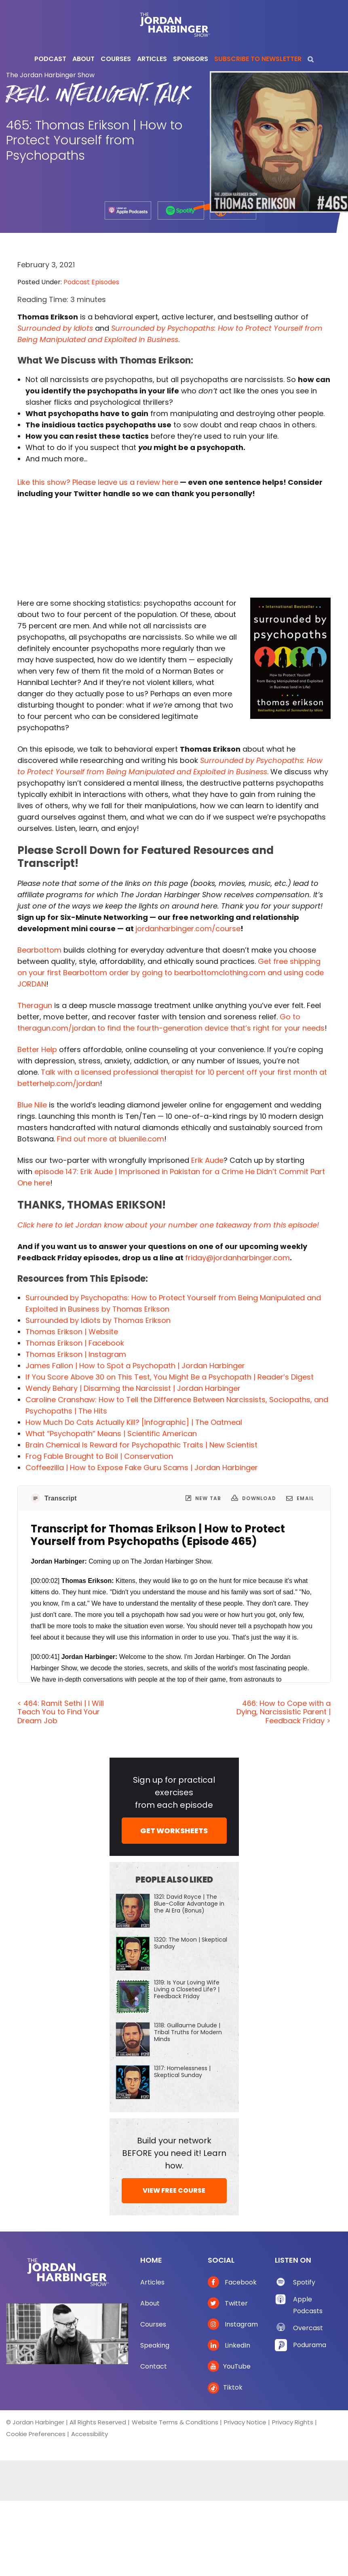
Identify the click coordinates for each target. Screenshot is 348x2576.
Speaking (154, 2345)
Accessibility (89, 2434)
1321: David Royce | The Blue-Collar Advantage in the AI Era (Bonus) (189, 1904)
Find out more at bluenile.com (110, 1139)
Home (151, 2260)
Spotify (304, 2282)
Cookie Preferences (35, 2434)
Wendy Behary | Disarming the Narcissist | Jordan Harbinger (132, 1388)
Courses (153, 2324)
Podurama (309, 2345)
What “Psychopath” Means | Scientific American (111, 1434)
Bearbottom (39, 950)
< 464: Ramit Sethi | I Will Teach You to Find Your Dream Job (60, 1712)
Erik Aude (207, 1160)
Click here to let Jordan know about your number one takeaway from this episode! (168, 1225)
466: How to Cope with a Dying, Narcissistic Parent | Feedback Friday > (283, 1712)
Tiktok (225, 2387)
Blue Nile (32, 1105)
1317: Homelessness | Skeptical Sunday (182, 2071)
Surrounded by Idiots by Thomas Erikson (98, 1320)
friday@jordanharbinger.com (237, 1258)
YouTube (229, 2366)
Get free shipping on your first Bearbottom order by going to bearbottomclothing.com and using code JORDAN (170, 972)
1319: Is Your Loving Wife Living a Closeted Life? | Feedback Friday (186, 1989)
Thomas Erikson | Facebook (74, 1343)
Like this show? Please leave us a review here (97, 482)
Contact (153, 2366)
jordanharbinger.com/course (187, 928)
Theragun (34, 1005)
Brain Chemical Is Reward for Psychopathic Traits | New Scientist (141, 1445)
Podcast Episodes (91, 282)
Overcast (308, 2328)
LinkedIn (229, 2345)
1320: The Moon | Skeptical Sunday (190, 1943)
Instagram (233, 2324)
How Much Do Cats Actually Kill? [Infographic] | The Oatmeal (133, 1422)
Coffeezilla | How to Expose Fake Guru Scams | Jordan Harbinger (141, 1467)
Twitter (228, 2303)
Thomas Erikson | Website (71, 1332)
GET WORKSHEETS (174, 1831)
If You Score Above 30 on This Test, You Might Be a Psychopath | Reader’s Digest (169, 1377)
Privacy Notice (245, 2422)
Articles (152, 2282)
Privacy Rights (292, 2422)
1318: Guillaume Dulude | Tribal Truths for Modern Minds (188, 2032)
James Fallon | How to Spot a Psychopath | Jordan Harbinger (135, 1366)
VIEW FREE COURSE (174, 2190)
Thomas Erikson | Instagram (75, 1354)
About (150, 2303)
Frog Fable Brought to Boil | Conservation (99, 1456)
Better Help (37, 1049)
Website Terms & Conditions (175, 2422)
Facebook (232, 2282)
